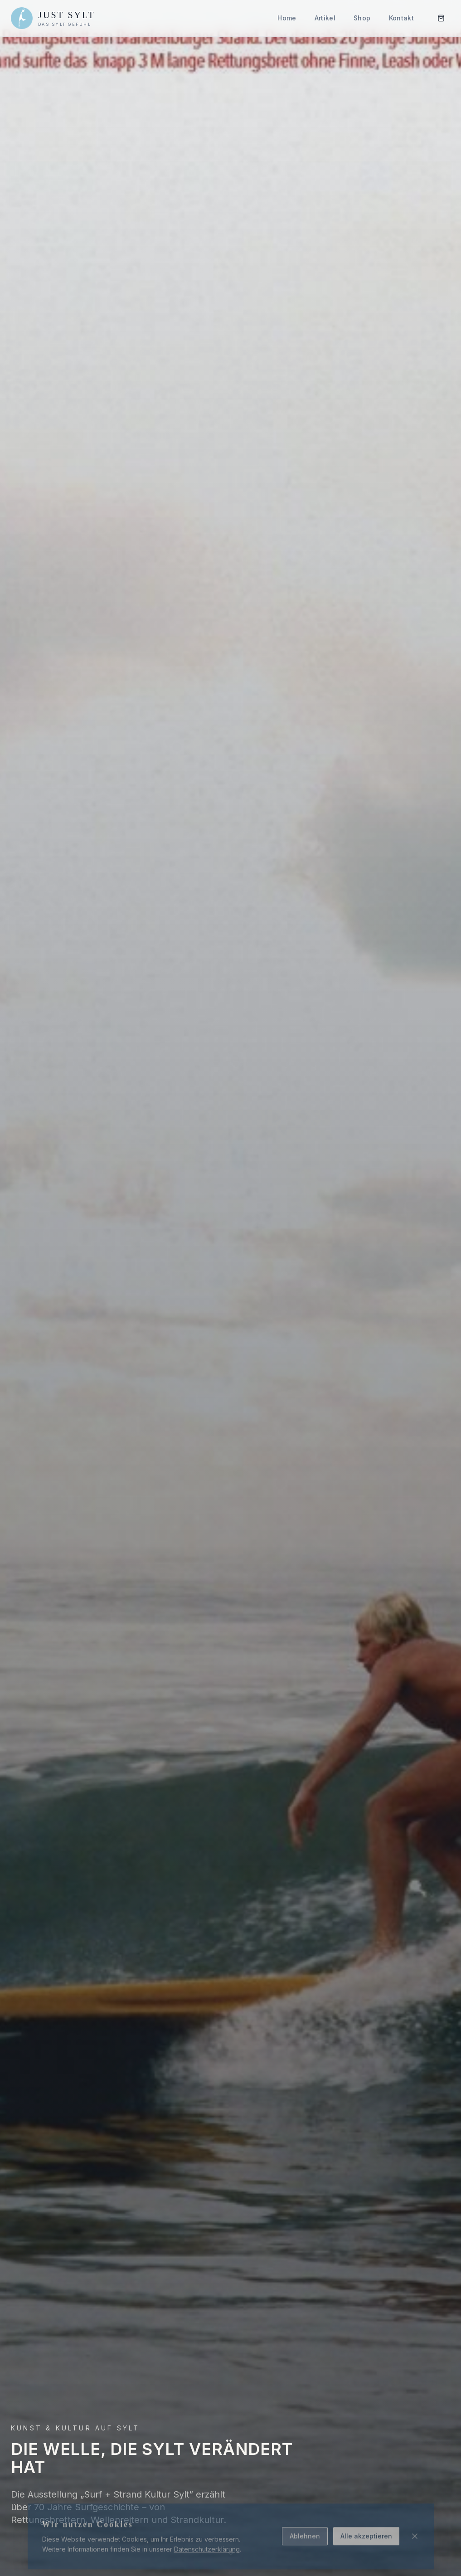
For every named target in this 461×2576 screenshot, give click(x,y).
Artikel (325, 18)
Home (286, 18)
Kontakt (401, 18)
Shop (362, 18)
